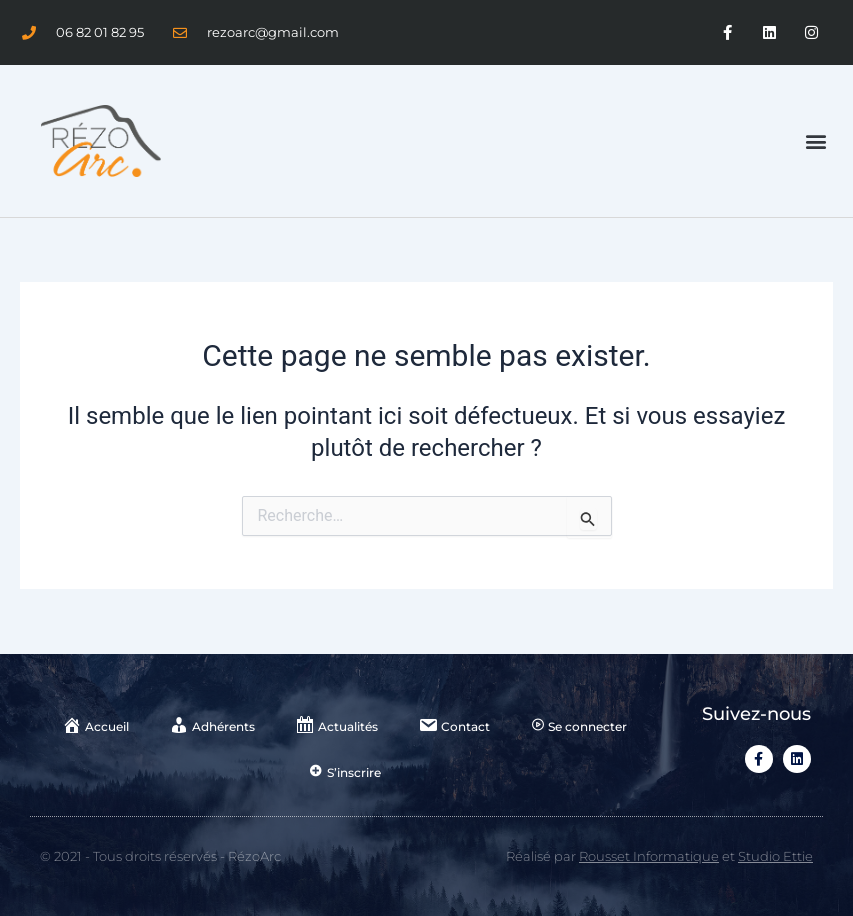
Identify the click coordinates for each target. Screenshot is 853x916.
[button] (816, 141)
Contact (454, 725)
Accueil (95, 725)
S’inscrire (345, 772)
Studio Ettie (775, 856)
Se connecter (578, 726)
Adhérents (212, 725)
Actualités (336, 725)
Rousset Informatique (649, 856)
